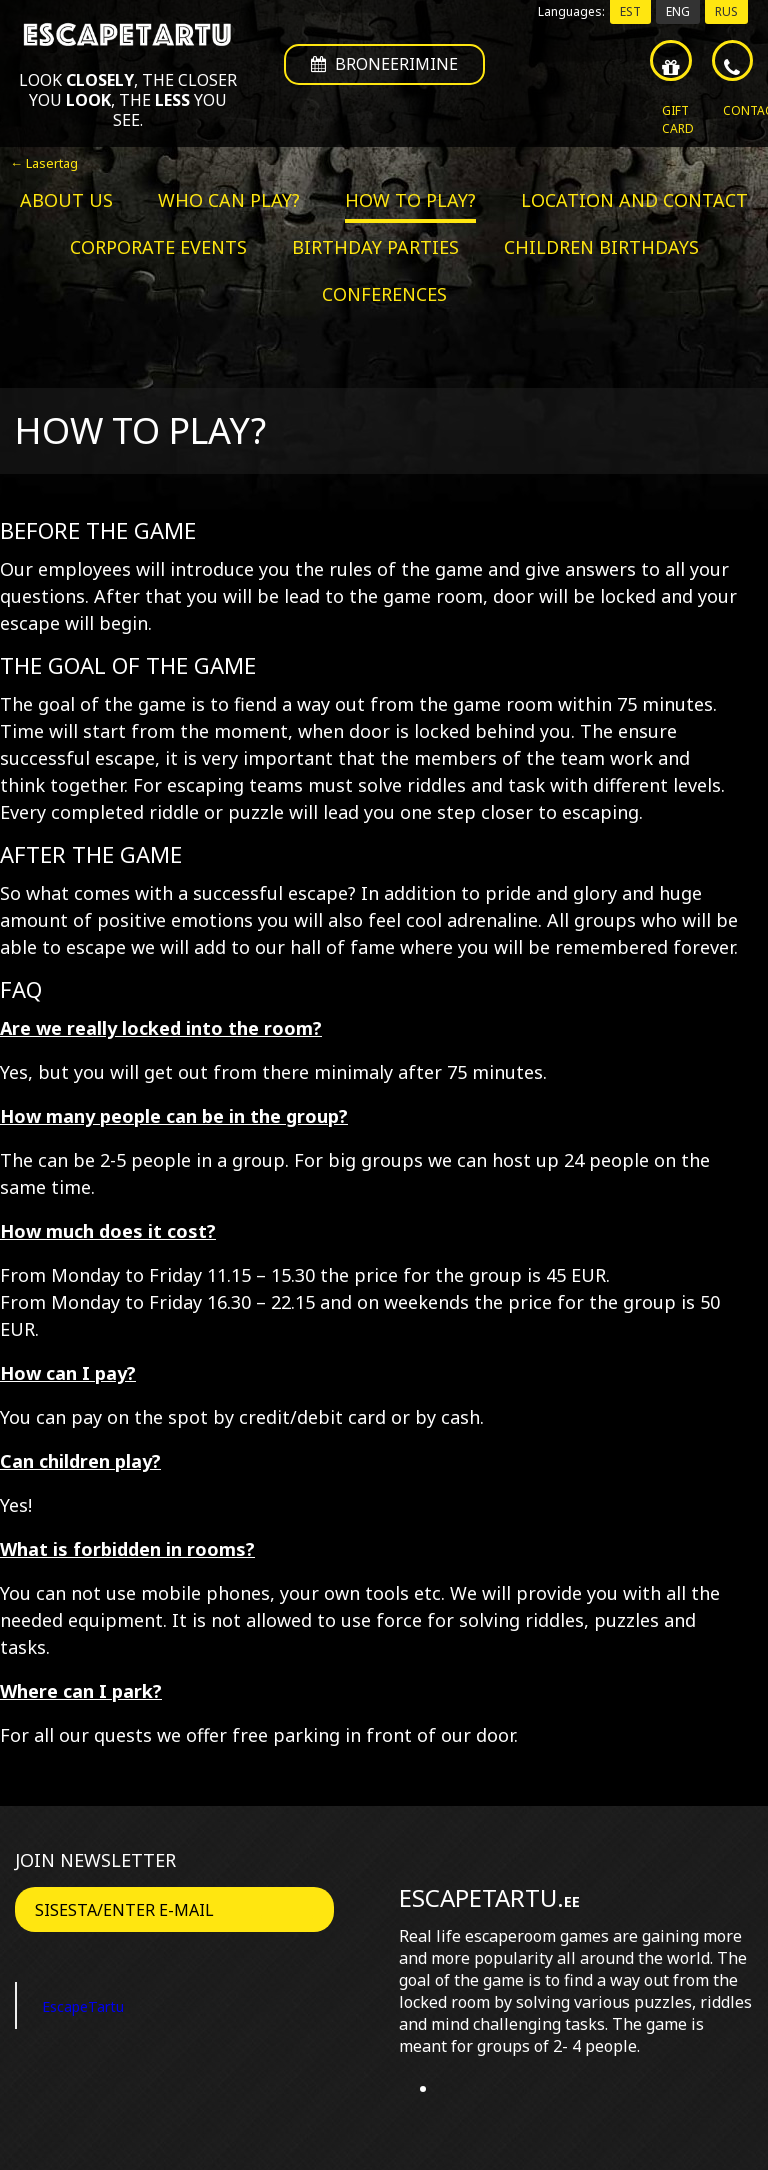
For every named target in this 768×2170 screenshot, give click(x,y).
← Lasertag (44, 163)
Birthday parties (375, 247)
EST (630, 11)
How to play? (410, 200)
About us (66, 200)
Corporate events (158, 247)
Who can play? (229, 200)
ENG (678, 11)
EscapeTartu (96, 2005)
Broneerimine (384, 71)
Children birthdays (601, 247)
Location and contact (634, 200)
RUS (726, 11)
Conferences (384, 294)
